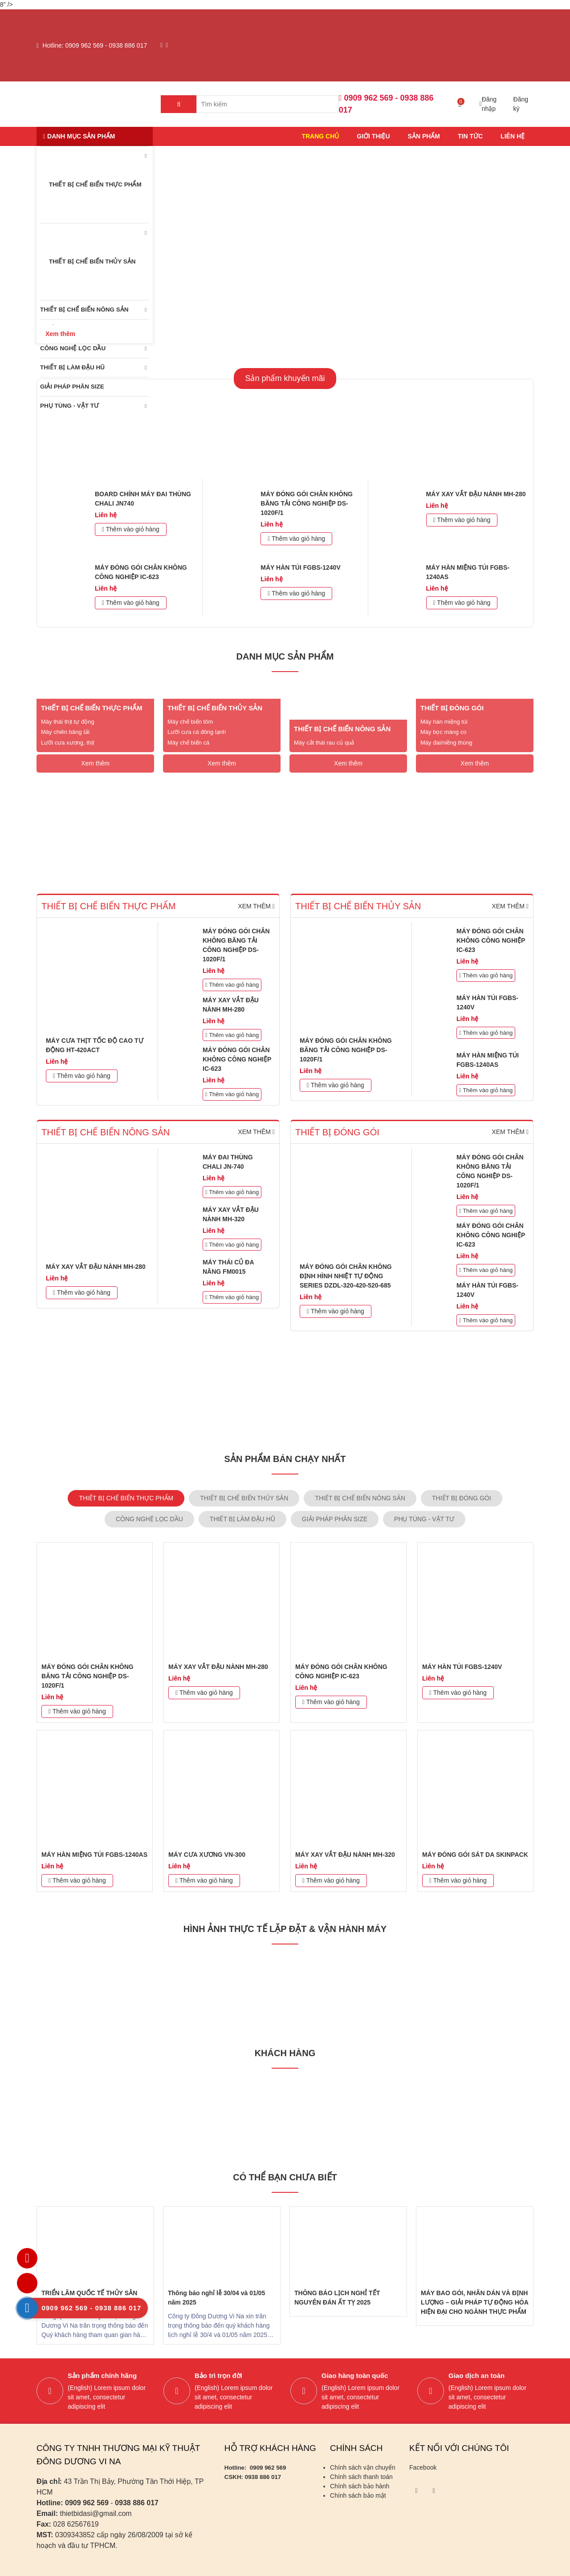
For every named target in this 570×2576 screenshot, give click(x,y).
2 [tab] (291, 330)
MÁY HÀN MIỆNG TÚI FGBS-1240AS (94, 1854)
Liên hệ (513, 136)
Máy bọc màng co (443, 732)
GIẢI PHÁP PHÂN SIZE (72, 386)
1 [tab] (274, 330)
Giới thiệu (373, 136)
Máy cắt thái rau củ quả (324, 742)
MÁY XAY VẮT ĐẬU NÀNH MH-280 (476, 494)
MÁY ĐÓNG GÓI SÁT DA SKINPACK (475, 1854)
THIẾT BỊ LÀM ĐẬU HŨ (72, 367)
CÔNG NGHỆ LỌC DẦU (73, 348)
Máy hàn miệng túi (444, 721)
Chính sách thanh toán (361, 2476)
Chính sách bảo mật (358, 2495)
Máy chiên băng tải (65, 732)
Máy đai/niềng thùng (446, 742)
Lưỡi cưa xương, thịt (67, 742)
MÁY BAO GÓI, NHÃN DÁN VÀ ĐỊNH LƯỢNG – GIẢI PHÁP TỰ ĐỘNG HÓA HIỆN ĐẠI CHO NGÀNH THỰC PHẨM (474, 2302)
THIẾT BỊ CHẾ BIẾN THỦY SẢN (88, 261)
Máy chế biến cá (188, 742)
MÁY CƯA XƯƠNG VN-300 (206, 1854)
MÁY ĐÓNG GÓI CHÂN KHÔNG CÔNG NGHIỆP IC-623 (237, 1059)
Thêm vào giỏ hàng (130, 529)
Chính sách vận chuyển (362, 2467)
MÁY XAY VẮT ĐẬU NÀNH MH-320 (345, 1854)
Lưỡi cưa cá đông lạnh (196, 732)
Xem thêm (95, 763)
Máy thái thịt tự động (67, 721)
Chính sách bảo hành (359, 2486)
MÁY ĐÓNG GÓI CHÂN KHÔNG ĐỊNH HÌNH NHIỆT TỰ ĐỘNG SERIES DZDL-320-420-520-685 (346, 1276)
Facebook (422, 2467)
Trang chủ (320, 136)
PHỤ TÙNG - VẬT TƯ (69, 405)
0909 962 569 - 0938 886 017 (106, 45)
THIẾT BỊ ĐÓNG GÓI (452, 708)
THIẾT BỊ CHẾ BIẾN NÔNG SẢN (84, 309)
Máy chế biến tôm (190, 721)
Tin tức (470, 136)
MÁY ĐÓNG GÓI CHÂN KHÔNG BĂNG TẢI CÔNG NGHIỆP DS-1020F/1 (307, 503)
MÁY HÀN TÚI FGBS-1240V (300, 567)
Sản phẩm (424, 136)
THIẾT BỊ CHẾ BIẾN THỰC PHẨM (91, 184)
